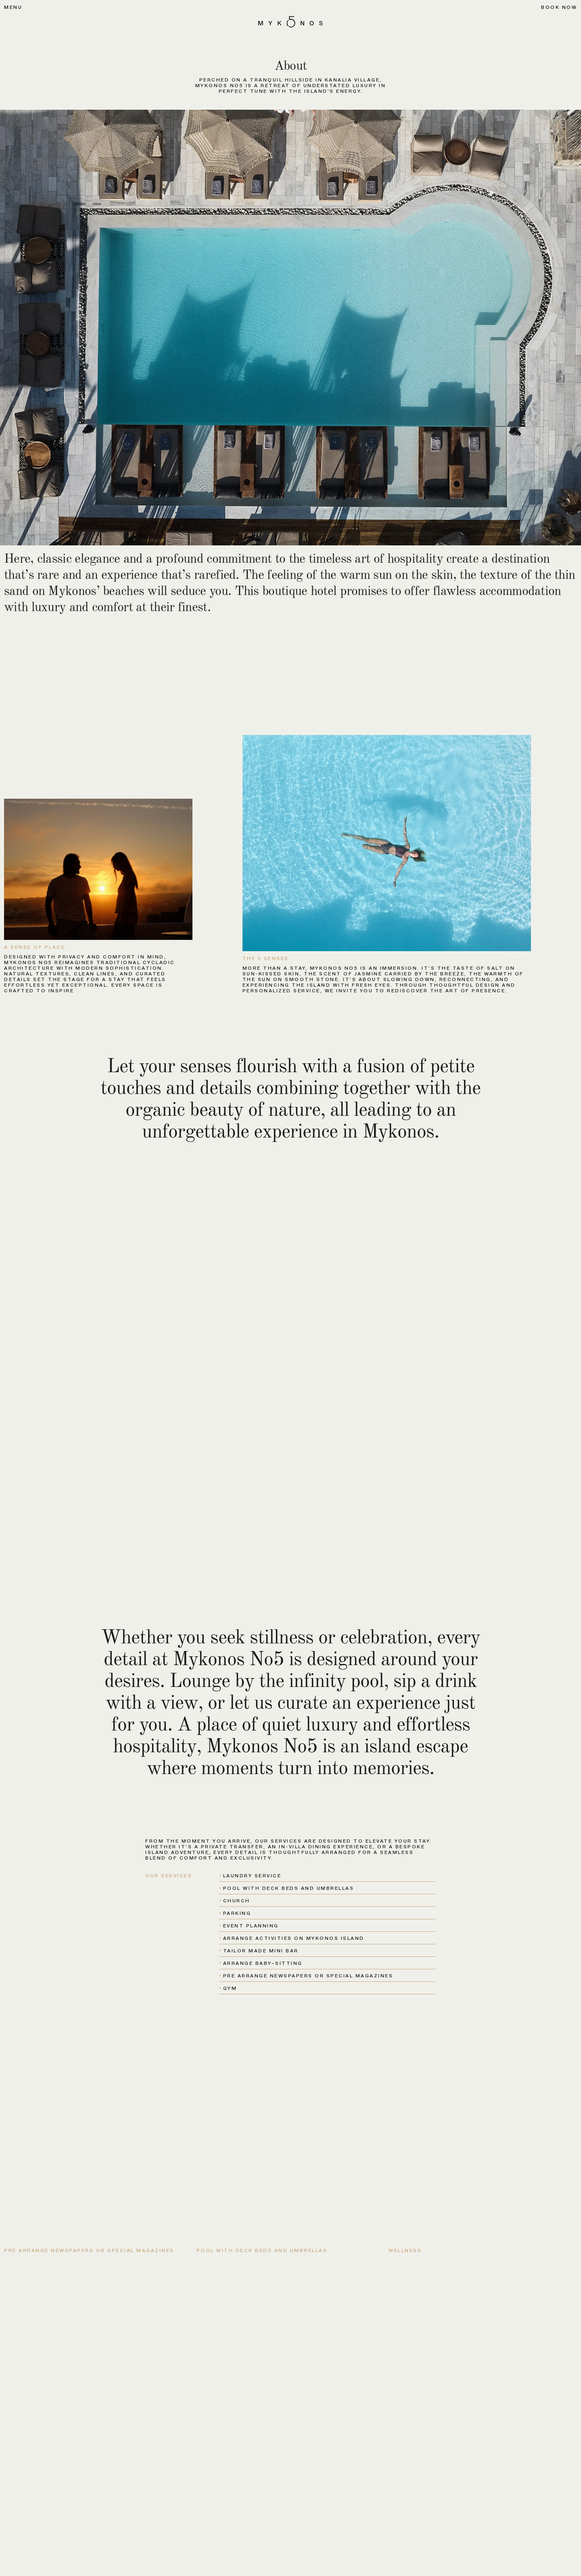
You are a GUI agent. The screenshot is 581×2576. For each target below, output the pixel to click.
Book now (559, 7)
